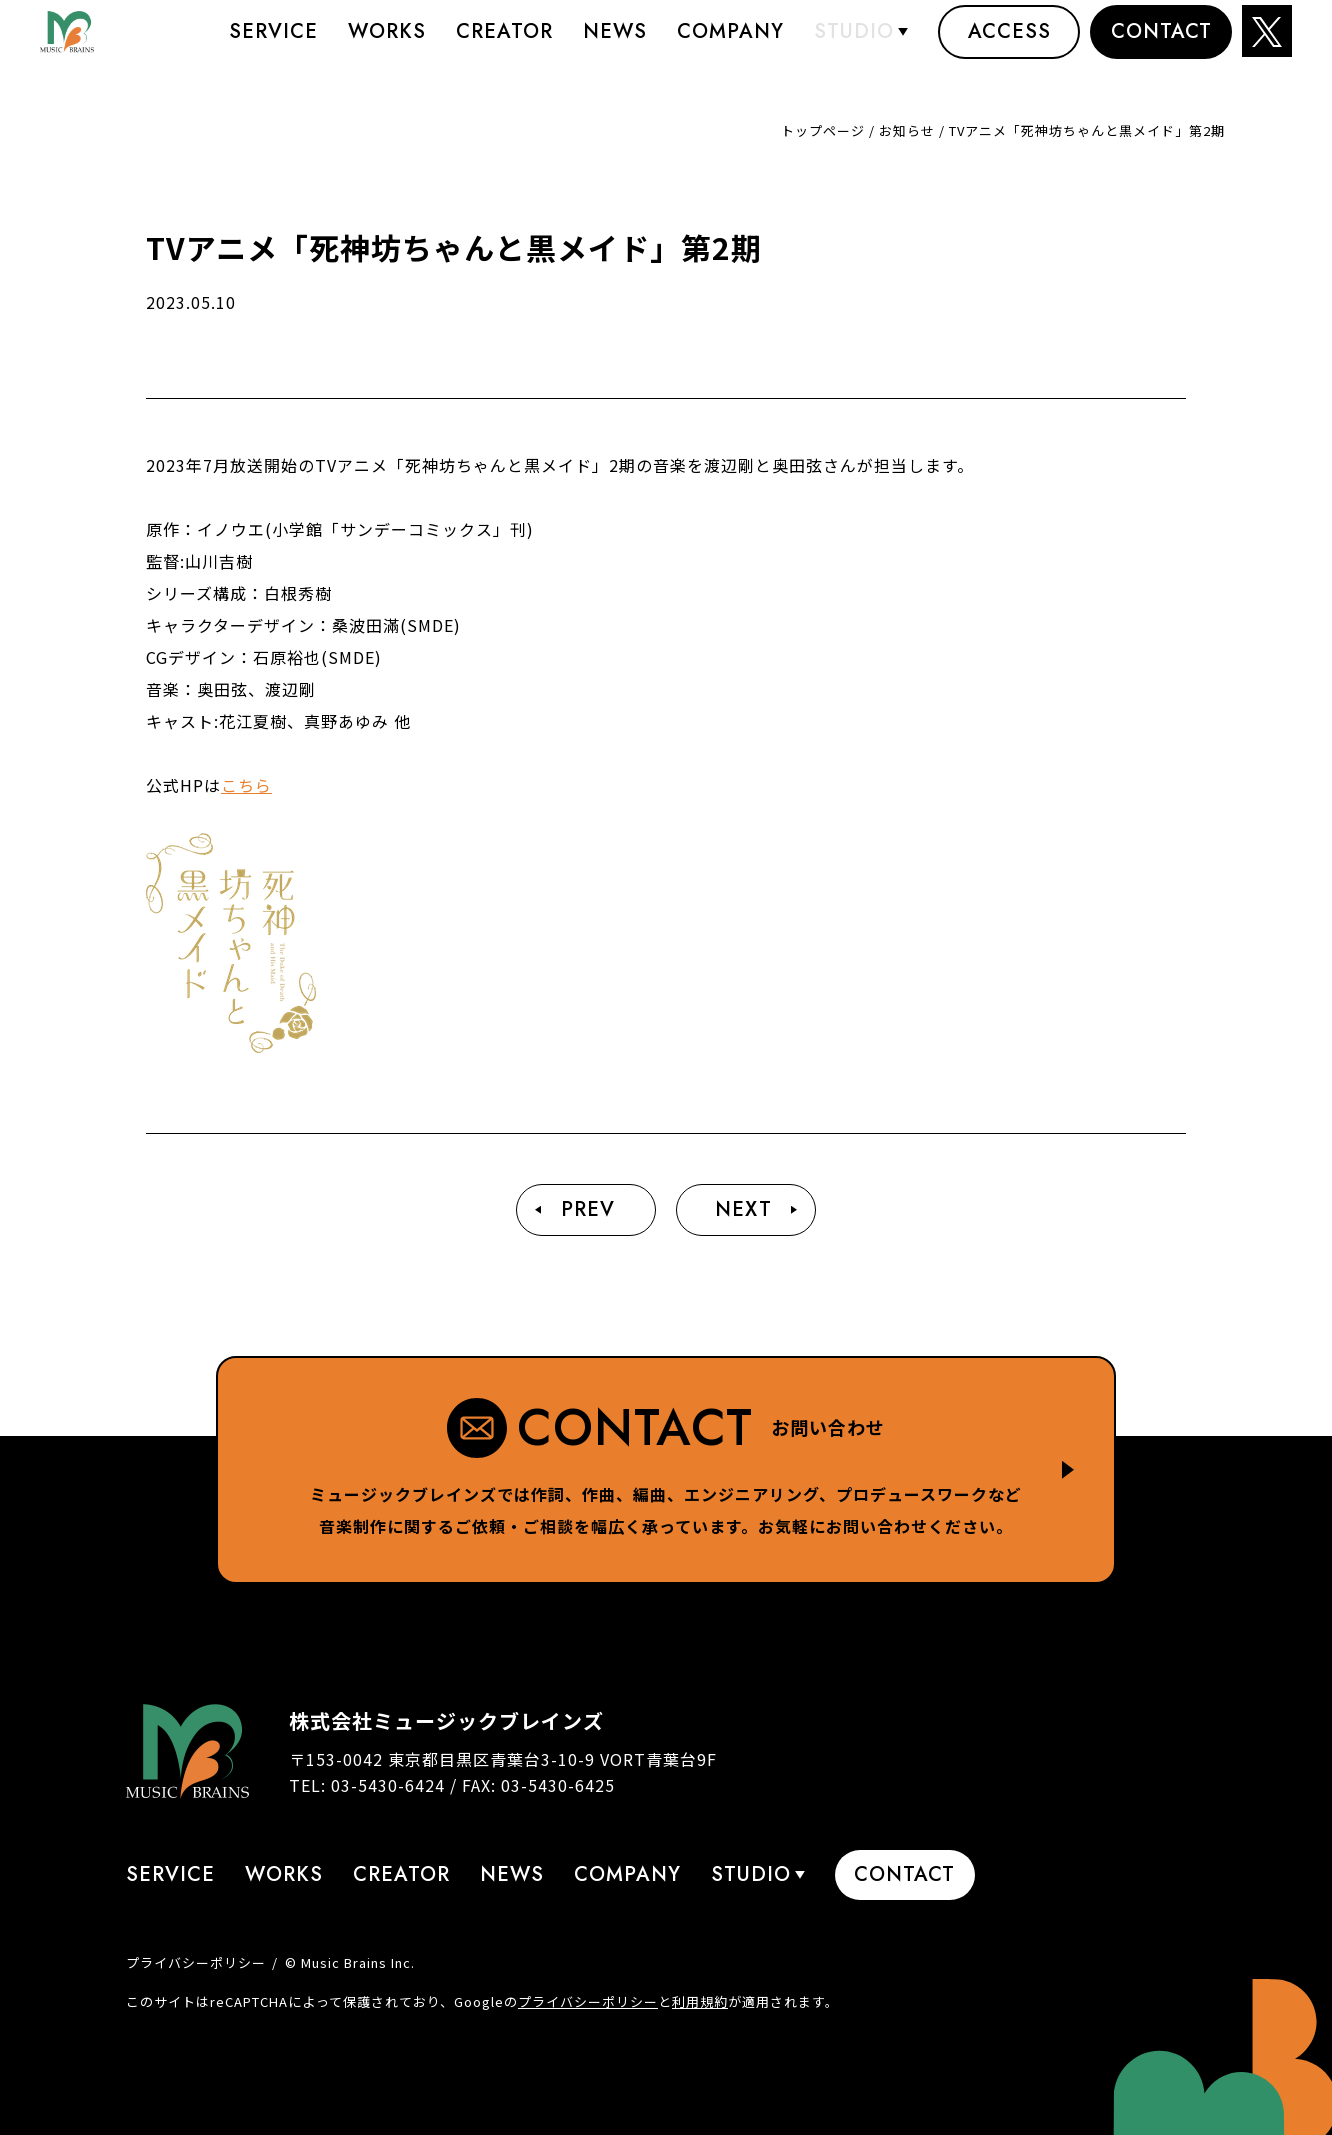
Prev (588, 1209)
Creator (504, 44)
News (615, 44)
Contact (1161, 44)
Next (743, 1209)
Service (273, 44)
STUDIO (854, 44)
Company (730, 44)
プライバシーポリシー (196, 1962)
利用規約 (700, 2001)
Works (387, 44)
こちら (246, 785)
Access (1009, 44)
